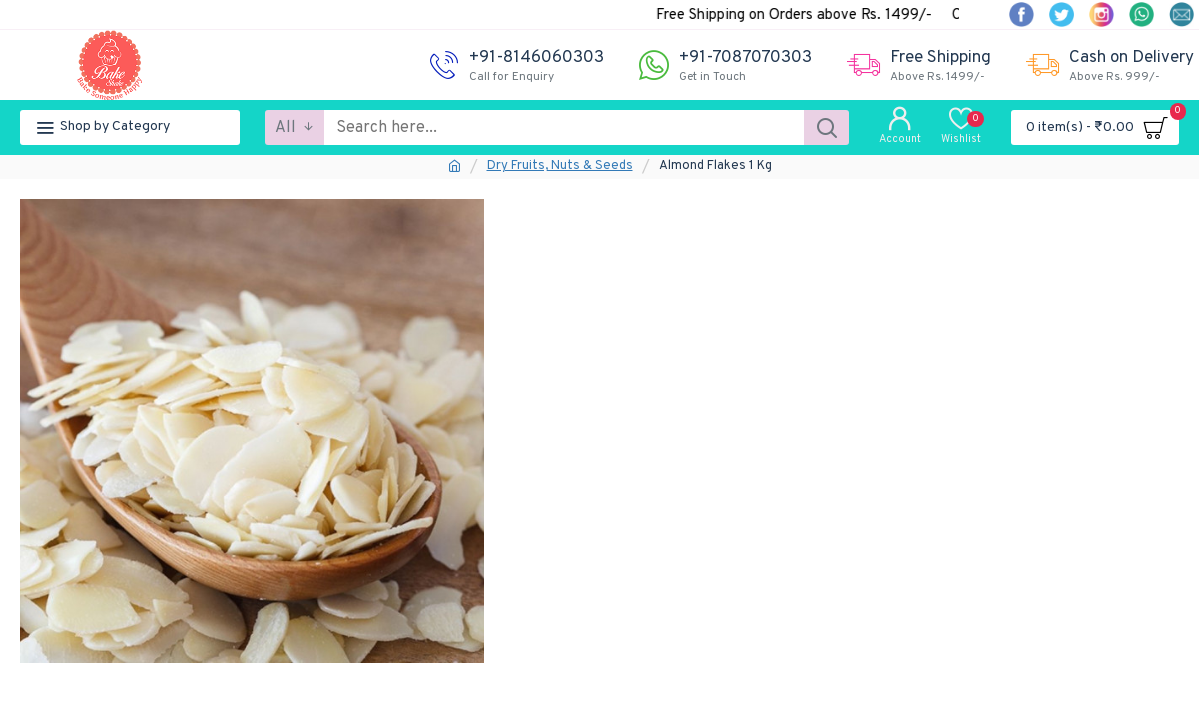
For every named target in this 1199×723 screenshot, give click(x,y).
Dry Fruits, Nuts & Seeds (560, 166)
